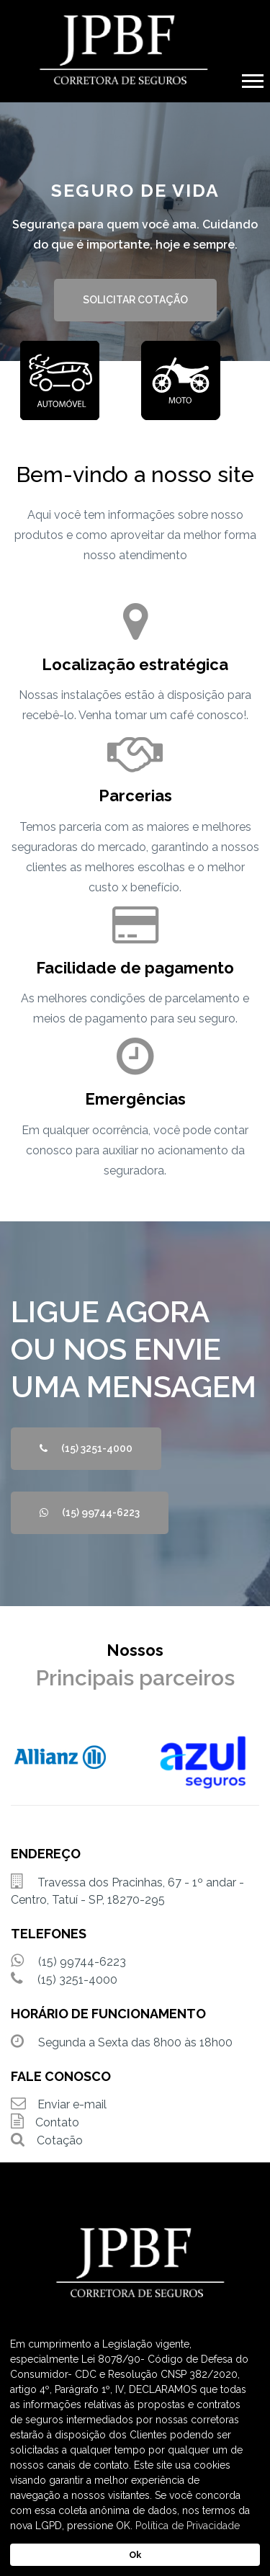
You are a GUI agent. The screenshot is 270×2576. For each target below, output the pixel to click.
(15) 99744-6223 (90, 1512)
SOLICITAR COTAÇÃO (135, 300)
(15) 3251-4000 (86, 1448)
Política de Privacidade (187, 2525)
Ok (135, 2554)
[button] (251, 78)
